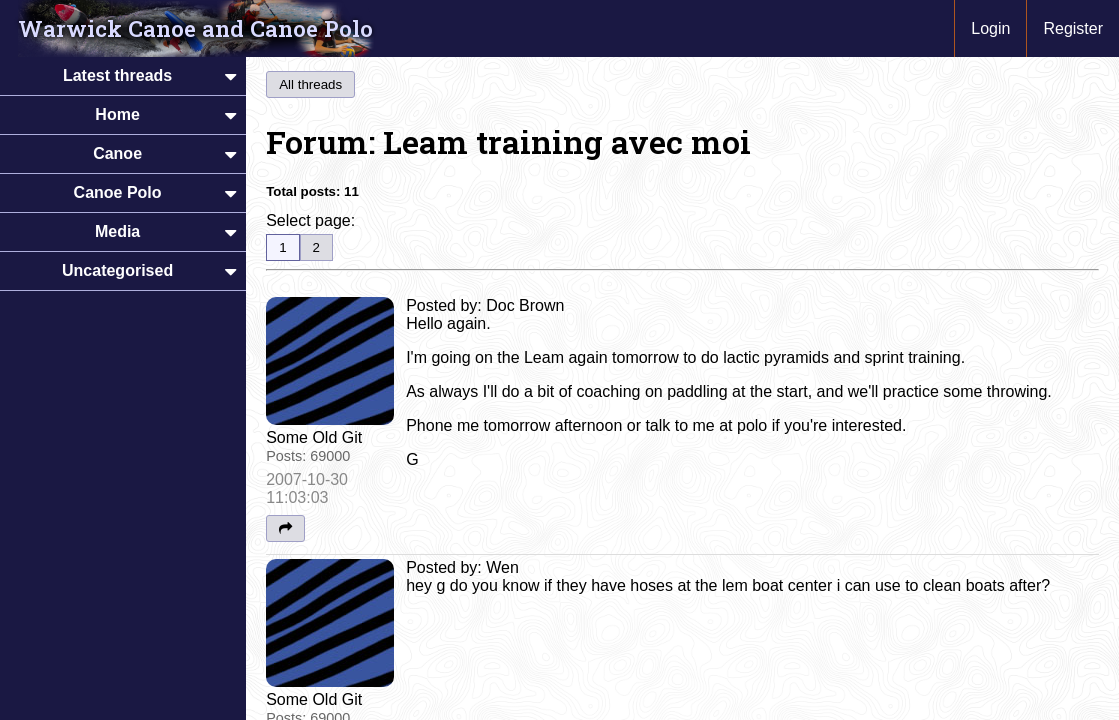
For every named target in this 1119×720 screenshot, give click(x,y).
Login (990, 28)
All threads (310, 84)
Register (1073, 28)
